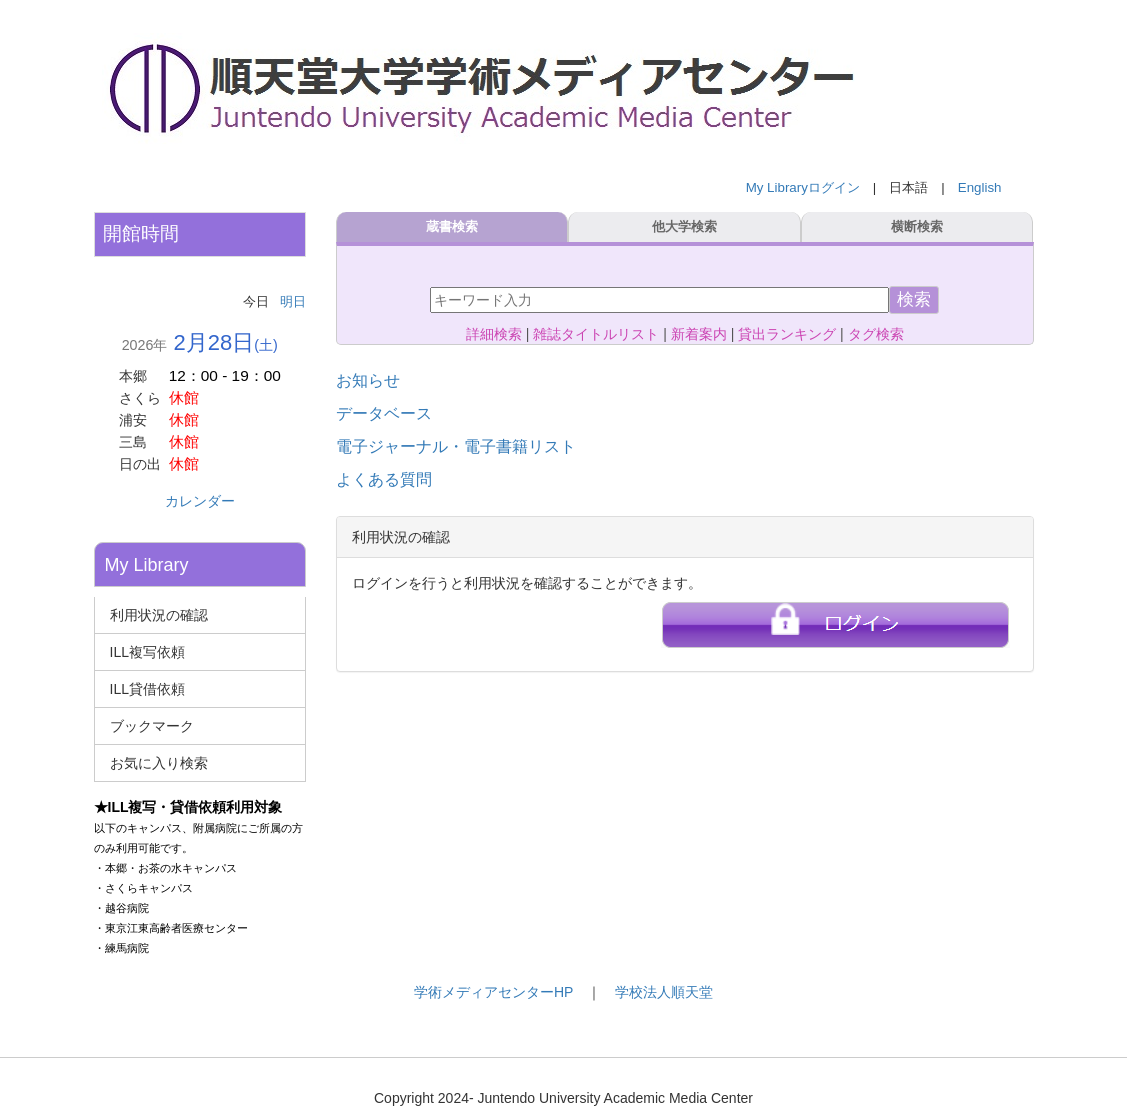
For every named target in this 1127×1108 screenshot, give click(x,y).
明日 (293, 301)
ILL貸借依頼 (147, 689)
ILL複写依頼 (147, 652)
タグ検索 (876, 334)
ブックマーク (152, 726)
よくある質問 (384, 479)
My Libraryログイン (803, 187)
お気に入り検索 (159, 763)
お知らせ (368, 380)
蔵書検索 (452, 227)
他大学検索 (684, 227)
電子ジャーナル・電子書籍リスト (456, 446)
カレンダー (200, 501)
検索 (914, 299)
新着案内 (699, 334)
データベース (384, 413)
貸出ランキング (787, 334)
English (980, 187)
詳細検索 (494, 334)
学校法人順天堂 (664, 992)
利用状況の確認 (159, 615)
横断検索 (917, 227)
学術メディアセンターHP (493, 992)
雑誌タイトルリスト (596, 334)
